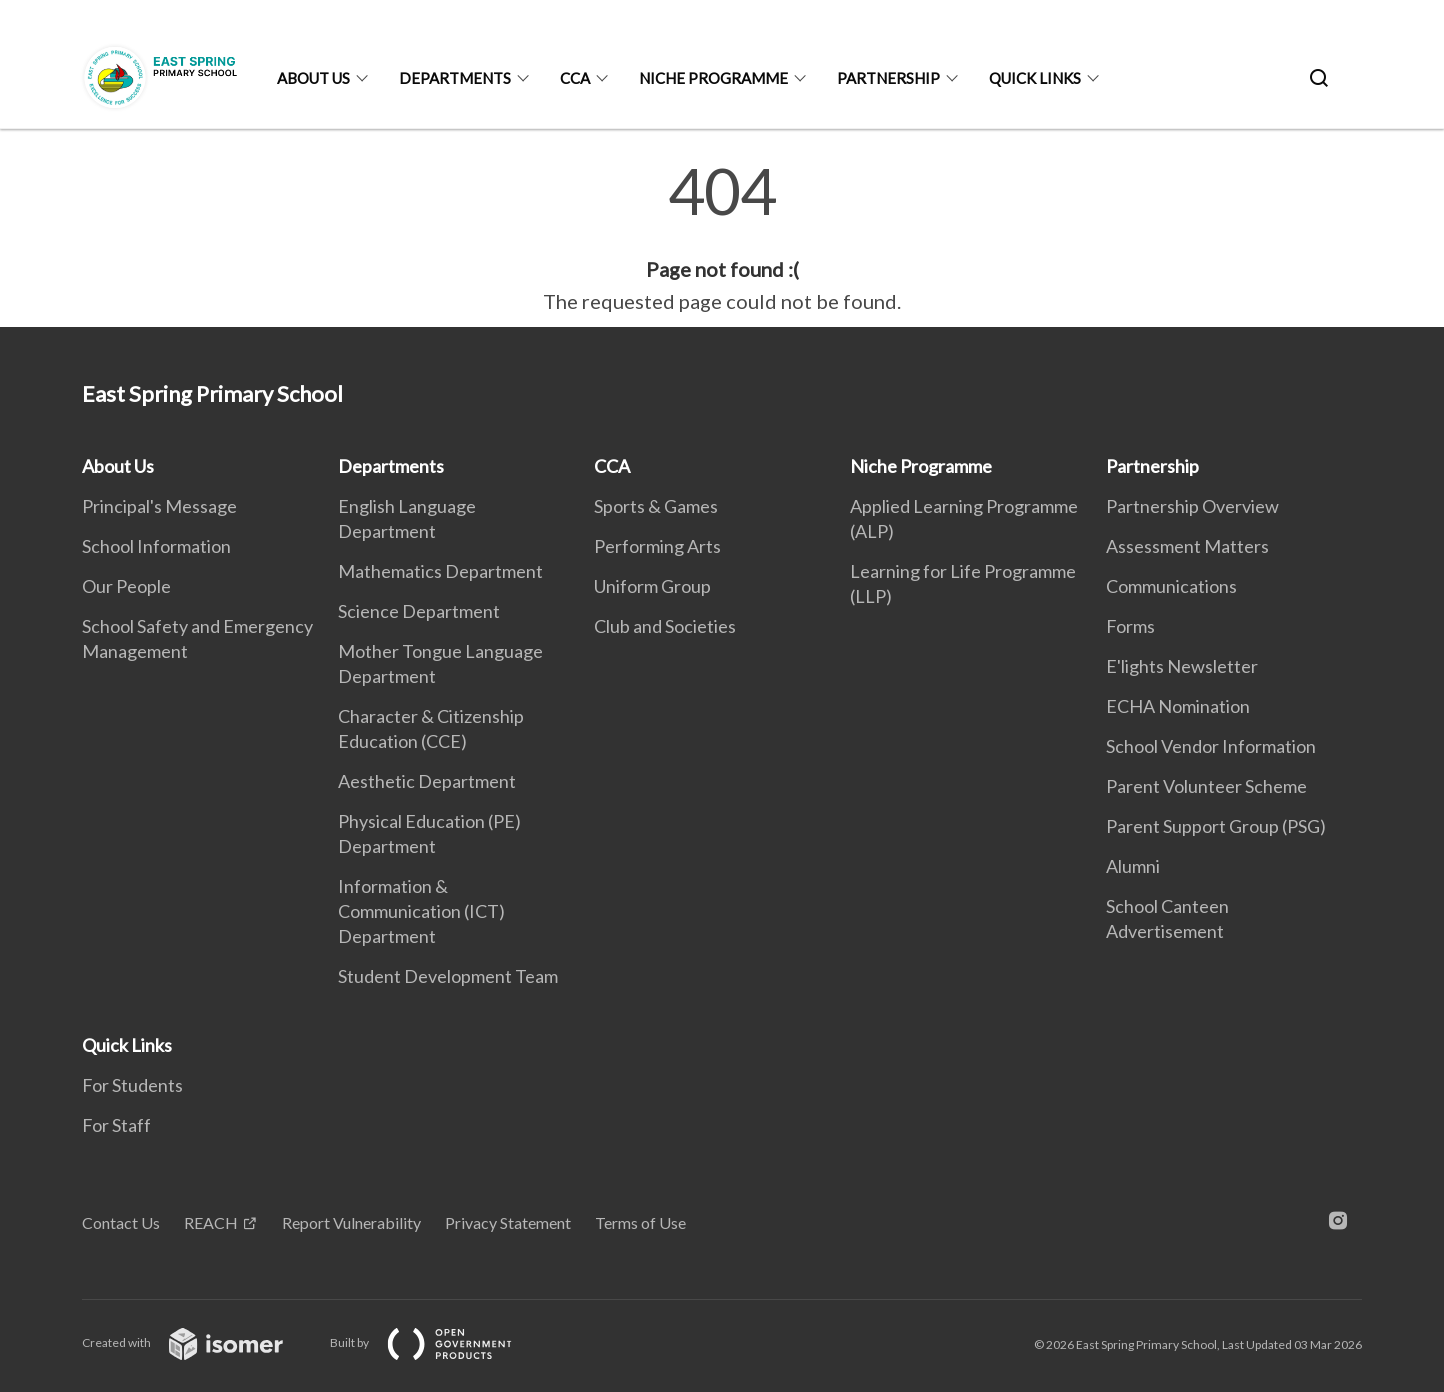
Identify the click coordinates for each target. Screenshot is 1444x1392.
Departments (455, 78)
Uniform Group (652, 586)
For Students (132, 1085)
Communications (1171, 586)
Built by (437, 1342)
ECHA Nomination (1178, 706)
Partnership (888, 78)
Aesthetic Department (427, 781)
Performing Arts (657, 546)
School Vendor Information (1211, 746)
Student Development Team (448, 976)
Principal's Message (159, 506)
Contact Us (121, 1222)
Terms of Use (640, 1222)
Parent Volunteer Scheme (1206, 786)
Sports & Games (656, 506)
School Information (156, 546)
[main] (722, 238)
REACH (211, 1222)
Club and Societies (665, 626)
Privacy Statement (508, 1222)
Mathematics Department (440, 571)
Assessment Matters (1187, 546)
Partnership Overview (1192, 506)
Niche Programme (713, 78)
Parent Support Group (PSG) (1216, 826)
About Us (313, 78)
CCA (575, 78)
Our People (126, 586)
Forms (1130, 626)
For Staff (116, 1125)
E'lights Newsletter (1182, 666)
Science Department (419, 611)
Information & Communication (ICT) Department (421, 911)
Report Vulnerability (351, 1222)
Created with (198, 1342)
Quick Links (1035, 78)
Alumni (1133, 866)
